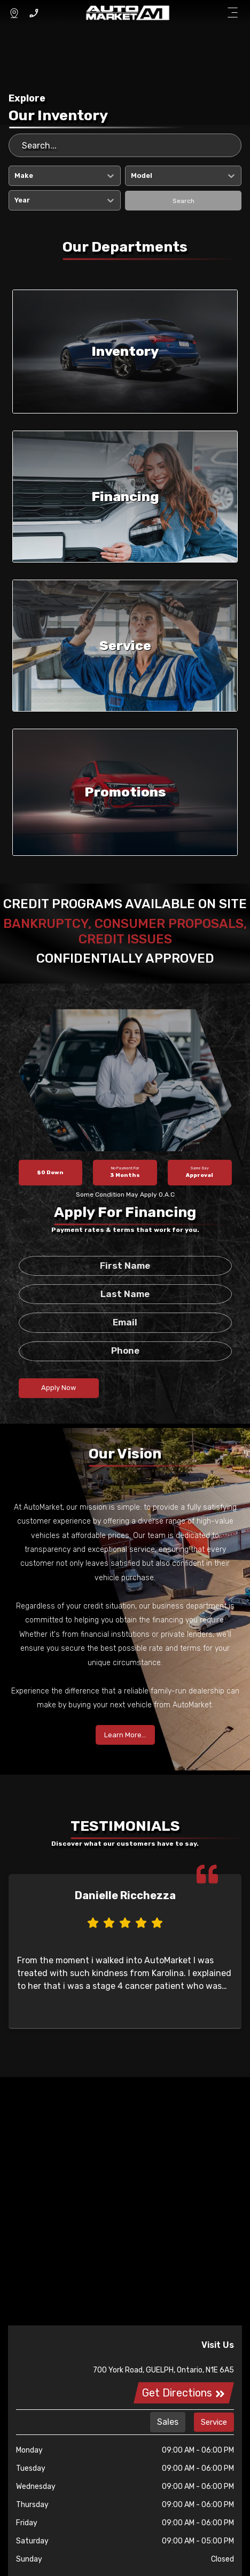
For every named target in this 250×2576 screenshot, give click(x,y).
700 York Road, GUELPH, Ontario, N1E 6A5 (163, 2370)
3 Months (125, 1172)
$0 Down (50, 1172)
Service (214, 2422)
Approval (199, 1172)
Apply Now (58, 1388)
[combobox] (15, 175)
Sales (167, 2422)
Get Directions (183, 2392)
